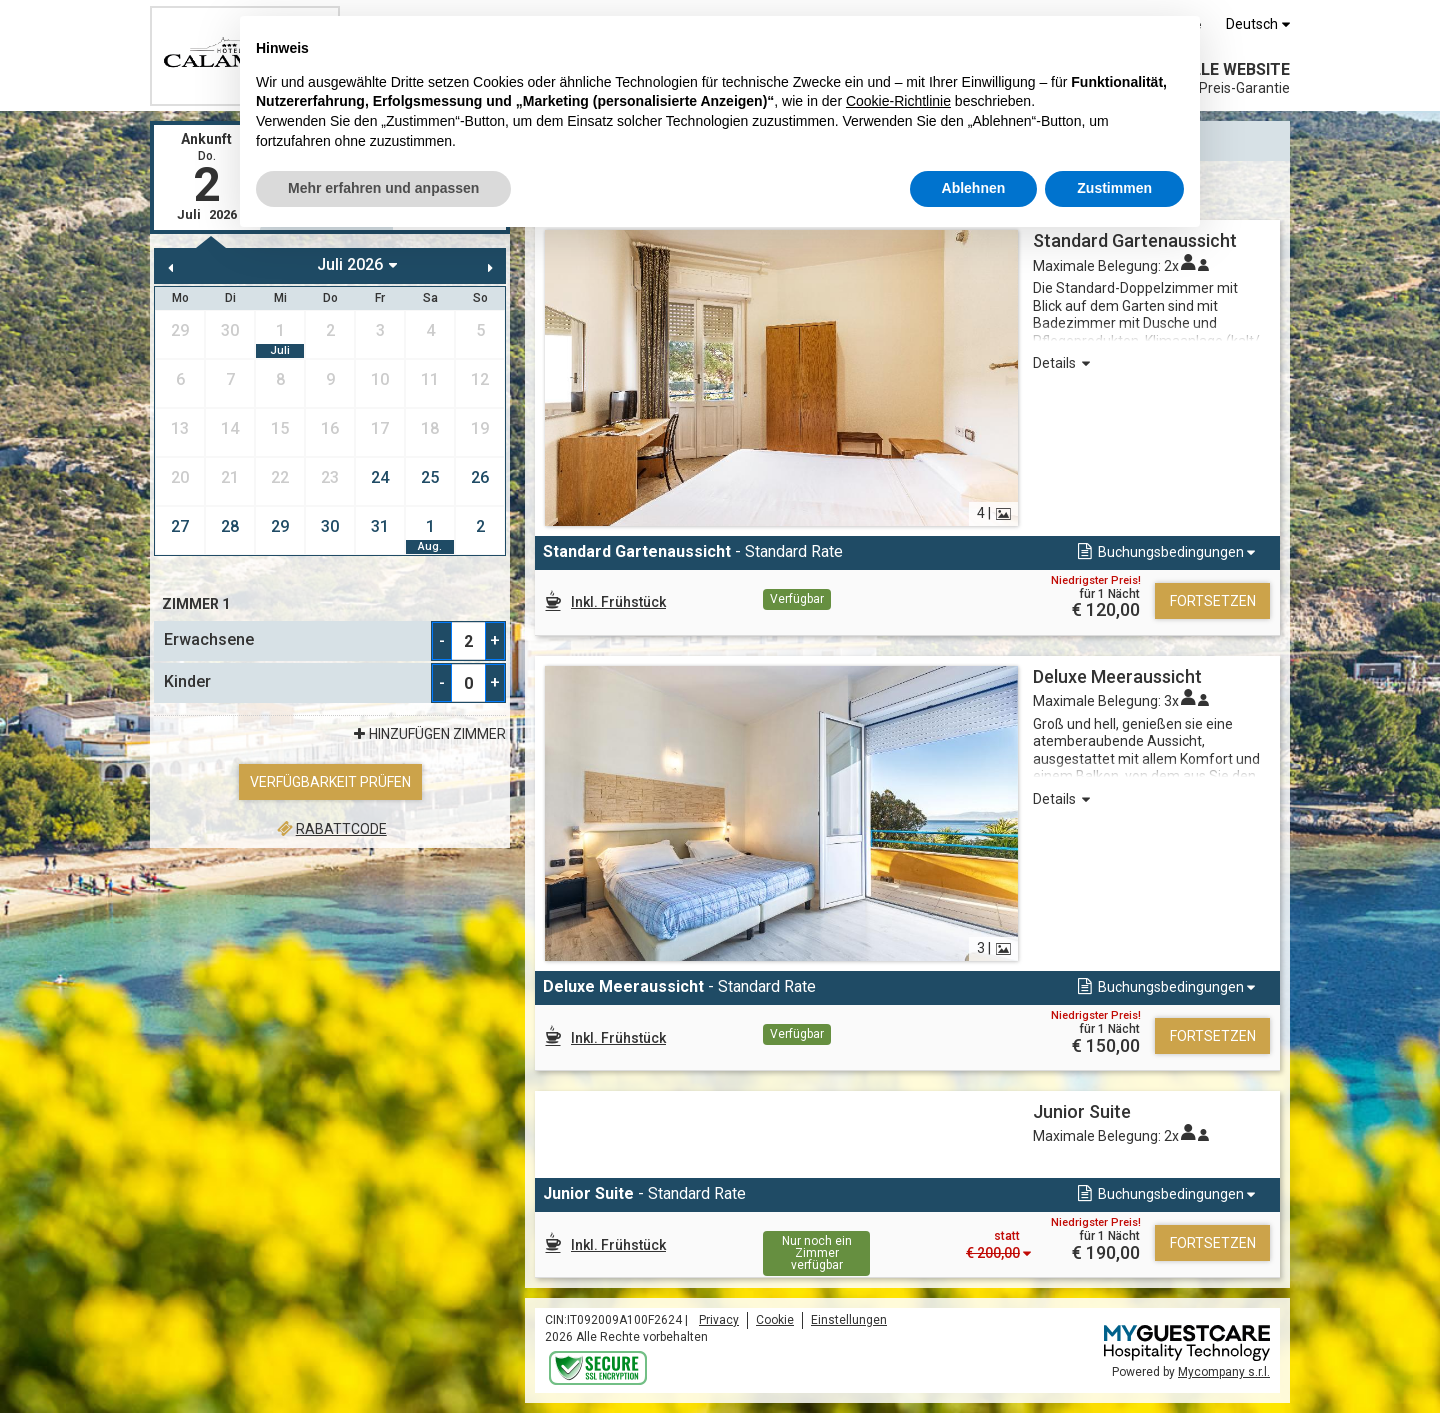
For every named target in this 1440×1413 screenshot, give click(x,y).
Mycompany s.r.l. (1224, 1372)
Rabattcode (329, 829)
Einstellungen (849, 1320)
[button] (1164, 552)
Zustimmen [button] (1114, 188)
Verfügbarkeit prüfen (330, 782)
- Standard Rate (693, 551)
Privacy (719, 1320)
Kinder (187, 681)
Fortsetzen (1213, 601)
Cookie (775, 1320)
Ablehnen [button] (974, 188)
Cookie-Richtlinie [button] (898, 101)
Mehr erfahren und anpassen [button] (383, 188)
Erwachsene (209, 639)
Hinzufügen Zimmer (427, 734)
